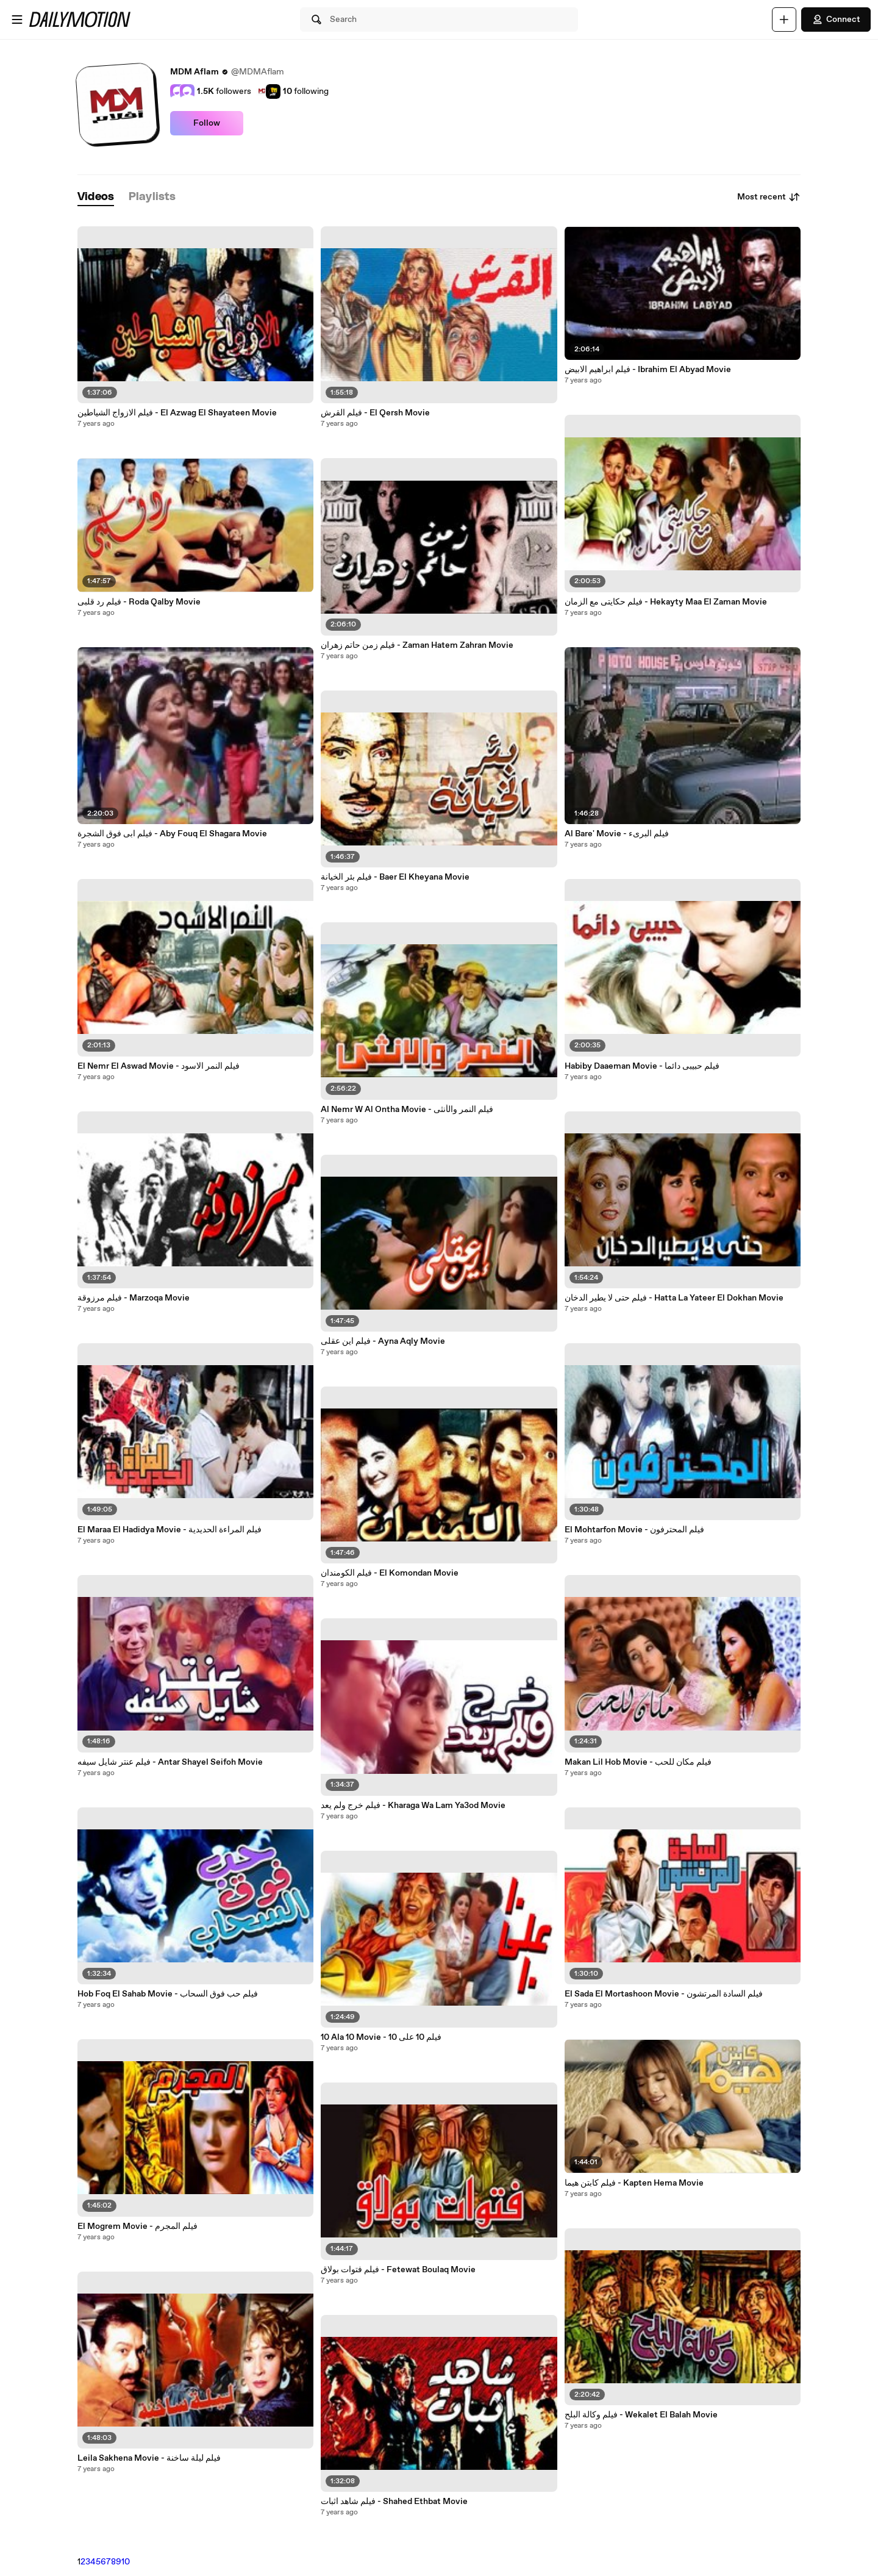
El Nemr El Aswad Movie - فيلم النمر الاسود (158, 1066)
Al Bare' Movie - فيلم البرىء (617, 834)
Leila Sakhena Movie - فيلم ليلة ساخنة (149, 2458)
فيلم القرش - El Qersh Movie (375, 413)
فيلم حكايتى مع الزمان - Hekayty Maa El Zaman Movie (666, 602)
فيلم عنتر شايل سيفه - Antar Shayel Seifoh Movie (170, 1762)
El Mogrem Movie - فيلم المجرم (137, 2226)
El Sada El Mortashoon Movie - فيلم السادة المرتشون (664, 1994)
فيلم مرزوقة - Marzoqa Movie (133, 1298)
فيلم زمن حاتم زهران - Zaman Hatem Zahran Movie (417, 645)
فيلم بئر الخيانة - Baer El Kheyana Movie (395, 877)
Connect (836, 19)
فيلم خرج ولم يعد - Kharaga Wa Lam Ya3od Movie (413, 1805)
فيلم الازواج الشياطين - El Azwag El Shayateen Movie (177, 413)
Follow (206, 123)
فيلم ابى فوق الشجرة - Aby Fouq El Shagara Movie (172, 834)
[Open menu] (17, 19)
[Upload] (784, 19)
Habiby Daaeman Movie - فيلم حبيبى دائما (642, 1066)
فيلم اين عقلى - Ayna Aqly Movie (383, 1341)
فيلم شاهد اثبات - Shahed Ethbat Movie (394, 2501)
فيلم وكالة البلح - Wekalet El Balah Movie (641, 2415)
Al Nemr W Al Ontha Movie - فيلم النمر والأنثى (407, 1109)
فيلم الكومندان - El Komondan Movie (390, 1573)
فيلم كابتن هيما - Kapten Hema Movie (634, 2183)
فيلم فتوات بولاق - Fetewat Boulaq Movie (398, 2270)
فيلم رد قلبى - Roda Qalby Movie (139, 602)
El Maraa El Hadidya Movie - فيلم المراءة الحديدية (169, 1530)
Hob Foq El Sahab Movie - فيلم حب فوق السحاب (167, 1994)
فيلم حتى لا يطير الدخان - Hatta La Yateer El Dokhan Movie (674, 1298)
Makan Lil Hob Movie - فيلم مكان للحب (638, 1762)
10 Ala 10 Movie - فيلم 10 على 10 (381, 2037)
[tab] (95, 197)
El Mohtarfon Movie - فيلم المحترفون (634, 1530)
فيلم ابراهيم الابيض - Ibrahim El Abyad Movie (648, 370)
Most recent (769, 197)
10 (125, 2561)
